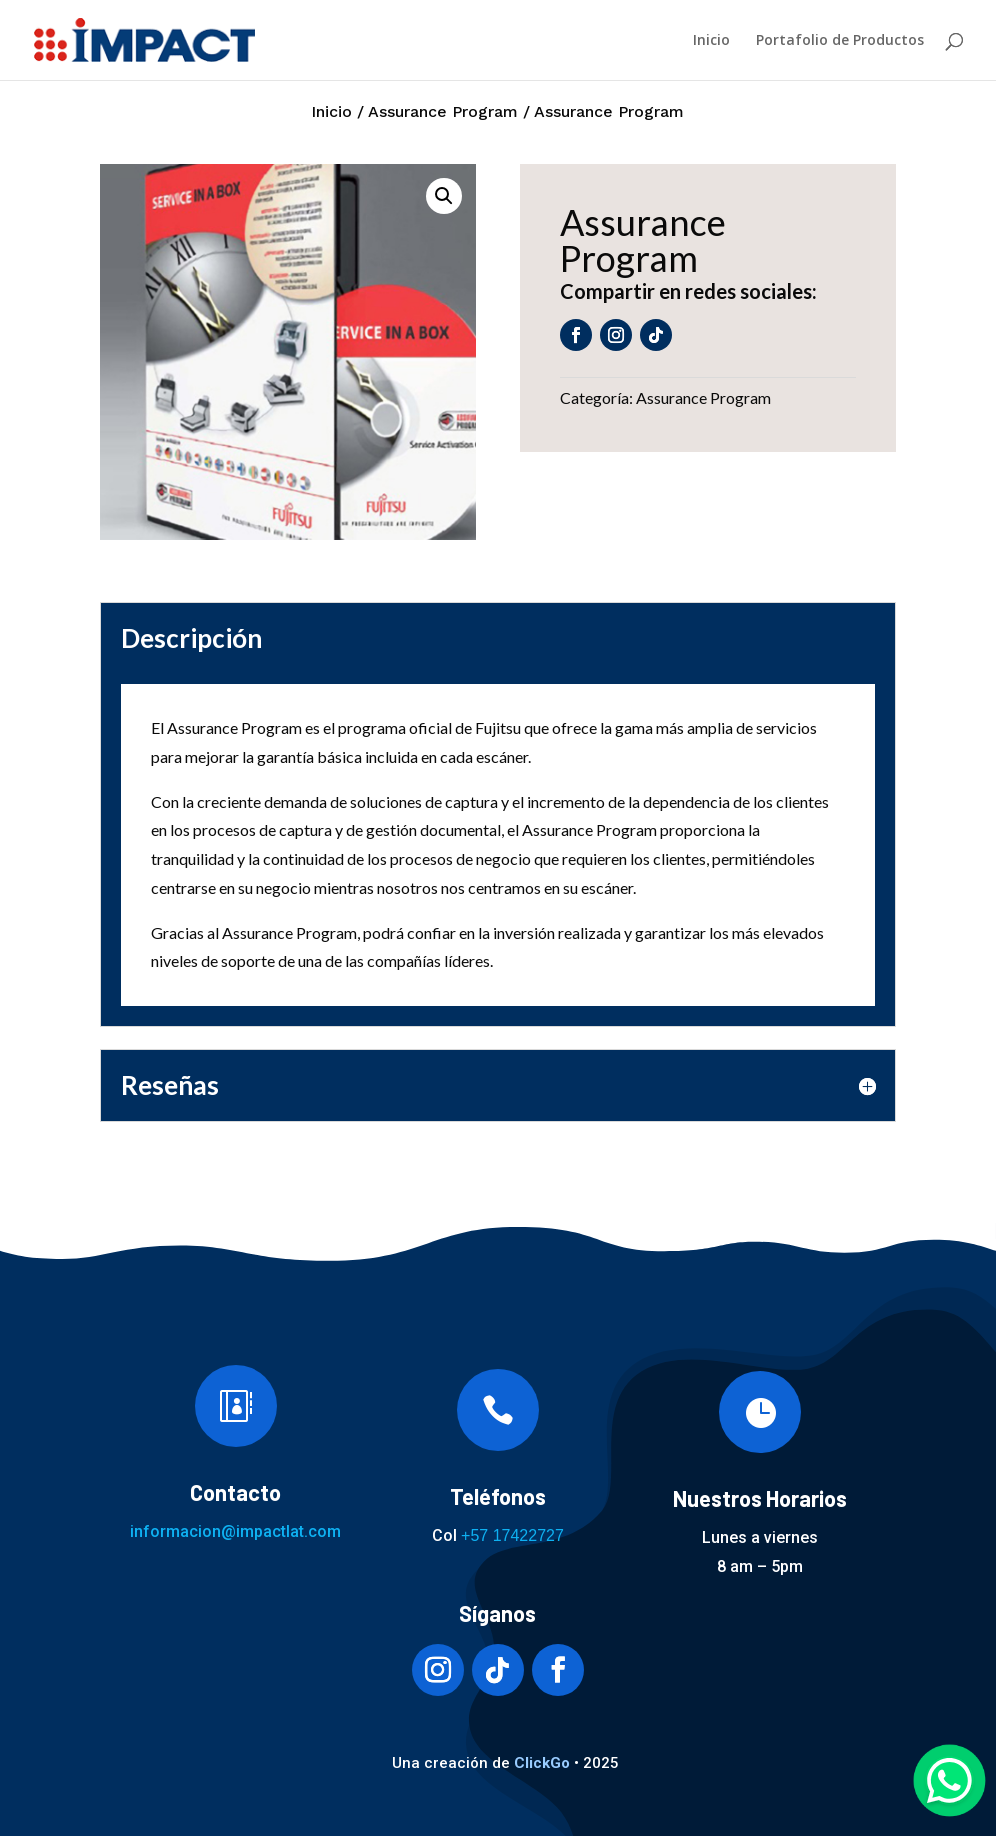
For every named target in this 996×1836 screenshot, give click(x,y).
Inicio (711, 41)
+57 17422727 (512, 1535)
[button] (444, 196)
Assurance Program (443, 111)
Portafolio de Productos (840, 41)
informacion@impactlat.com (235, 1531)
